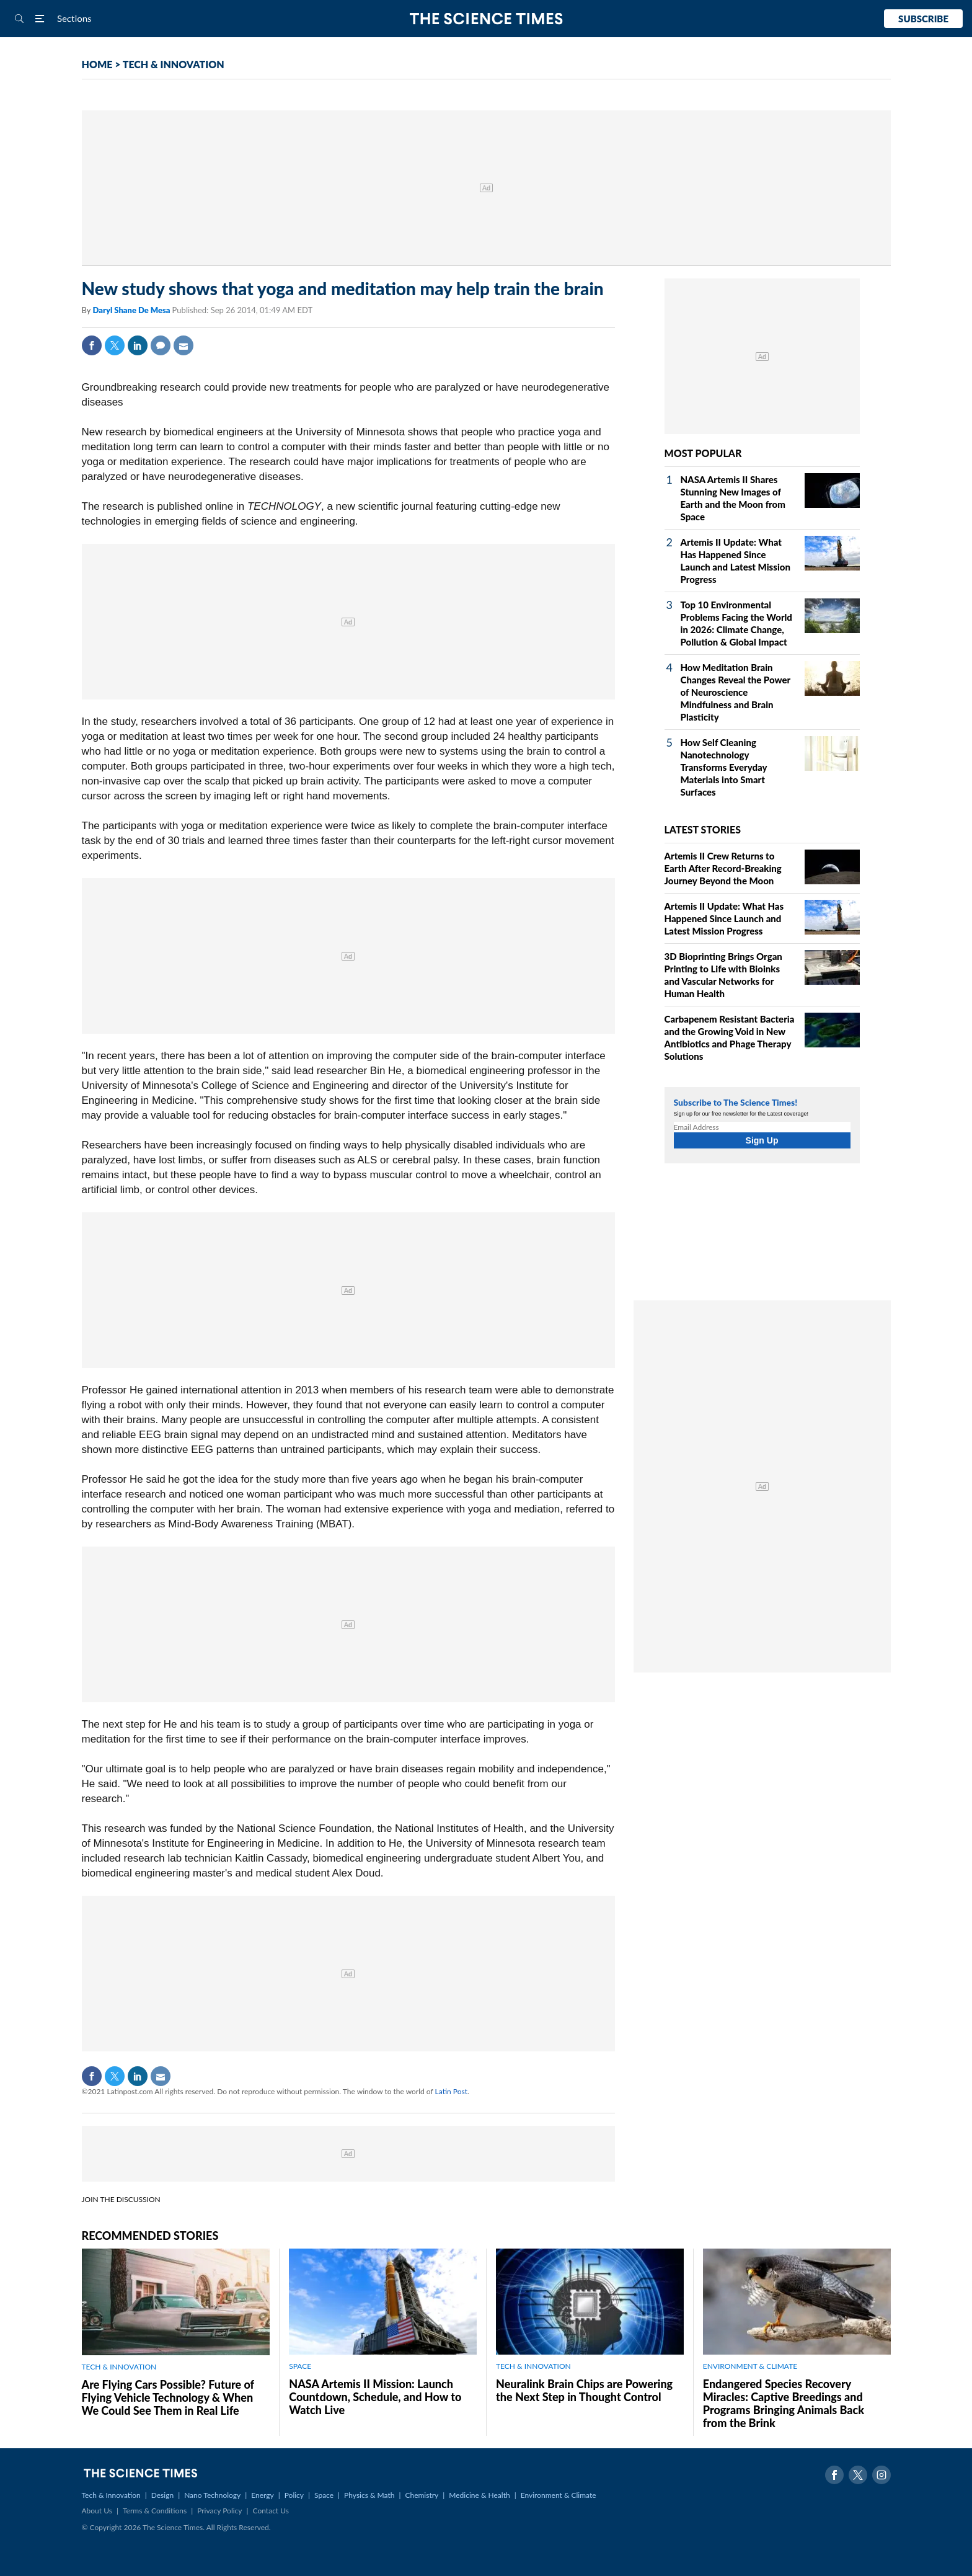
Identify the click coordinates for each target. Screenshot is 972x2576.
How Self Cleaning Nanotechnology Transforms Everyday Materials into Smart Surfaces (724, 767)
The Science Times (486, 19)
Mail (183, 345)
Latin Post (451, 2091)
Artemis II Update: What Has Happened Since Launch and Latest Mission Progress (724, 918)
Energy (262, 2495)
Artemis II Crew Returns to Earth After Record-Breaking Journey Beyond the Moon (723, 868)
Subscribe (923, 18)
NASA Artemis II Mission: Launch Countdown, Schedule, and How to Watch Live (375, 2397)
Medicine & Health (479, 2495)
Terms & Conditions (155, 2510)
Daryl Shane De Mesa (132, 310)
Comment (160, 345)
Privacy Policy (219, 2510)
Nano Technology (212, 2495)
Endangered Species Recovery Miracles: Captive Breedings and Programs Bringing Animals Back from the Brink (783, 2403)
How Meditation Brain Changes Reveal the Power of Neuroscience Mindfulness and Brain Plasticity (735, 692)
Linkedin (138, 345)
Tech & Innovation (111, 2495)
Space (324, 2495)
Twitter (115, 345)
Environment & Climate (558, 2495)
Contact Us (271, 2510)
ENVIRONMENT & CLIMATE (750, 2366)
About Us (97, 2510)
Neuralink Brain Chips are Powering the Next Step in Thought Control (584, 2390)
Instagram (881, 2475)
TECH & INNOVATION (173, 64)
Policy (294, 2495)
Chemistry (421, 2495)
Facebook (92, 345)
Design (162, 2495)
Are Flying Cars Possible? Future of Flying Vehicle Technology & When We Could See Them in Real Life (168, 2397)
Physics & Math (369, 2495)
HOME (97, 64)
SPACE (300, 2366)
